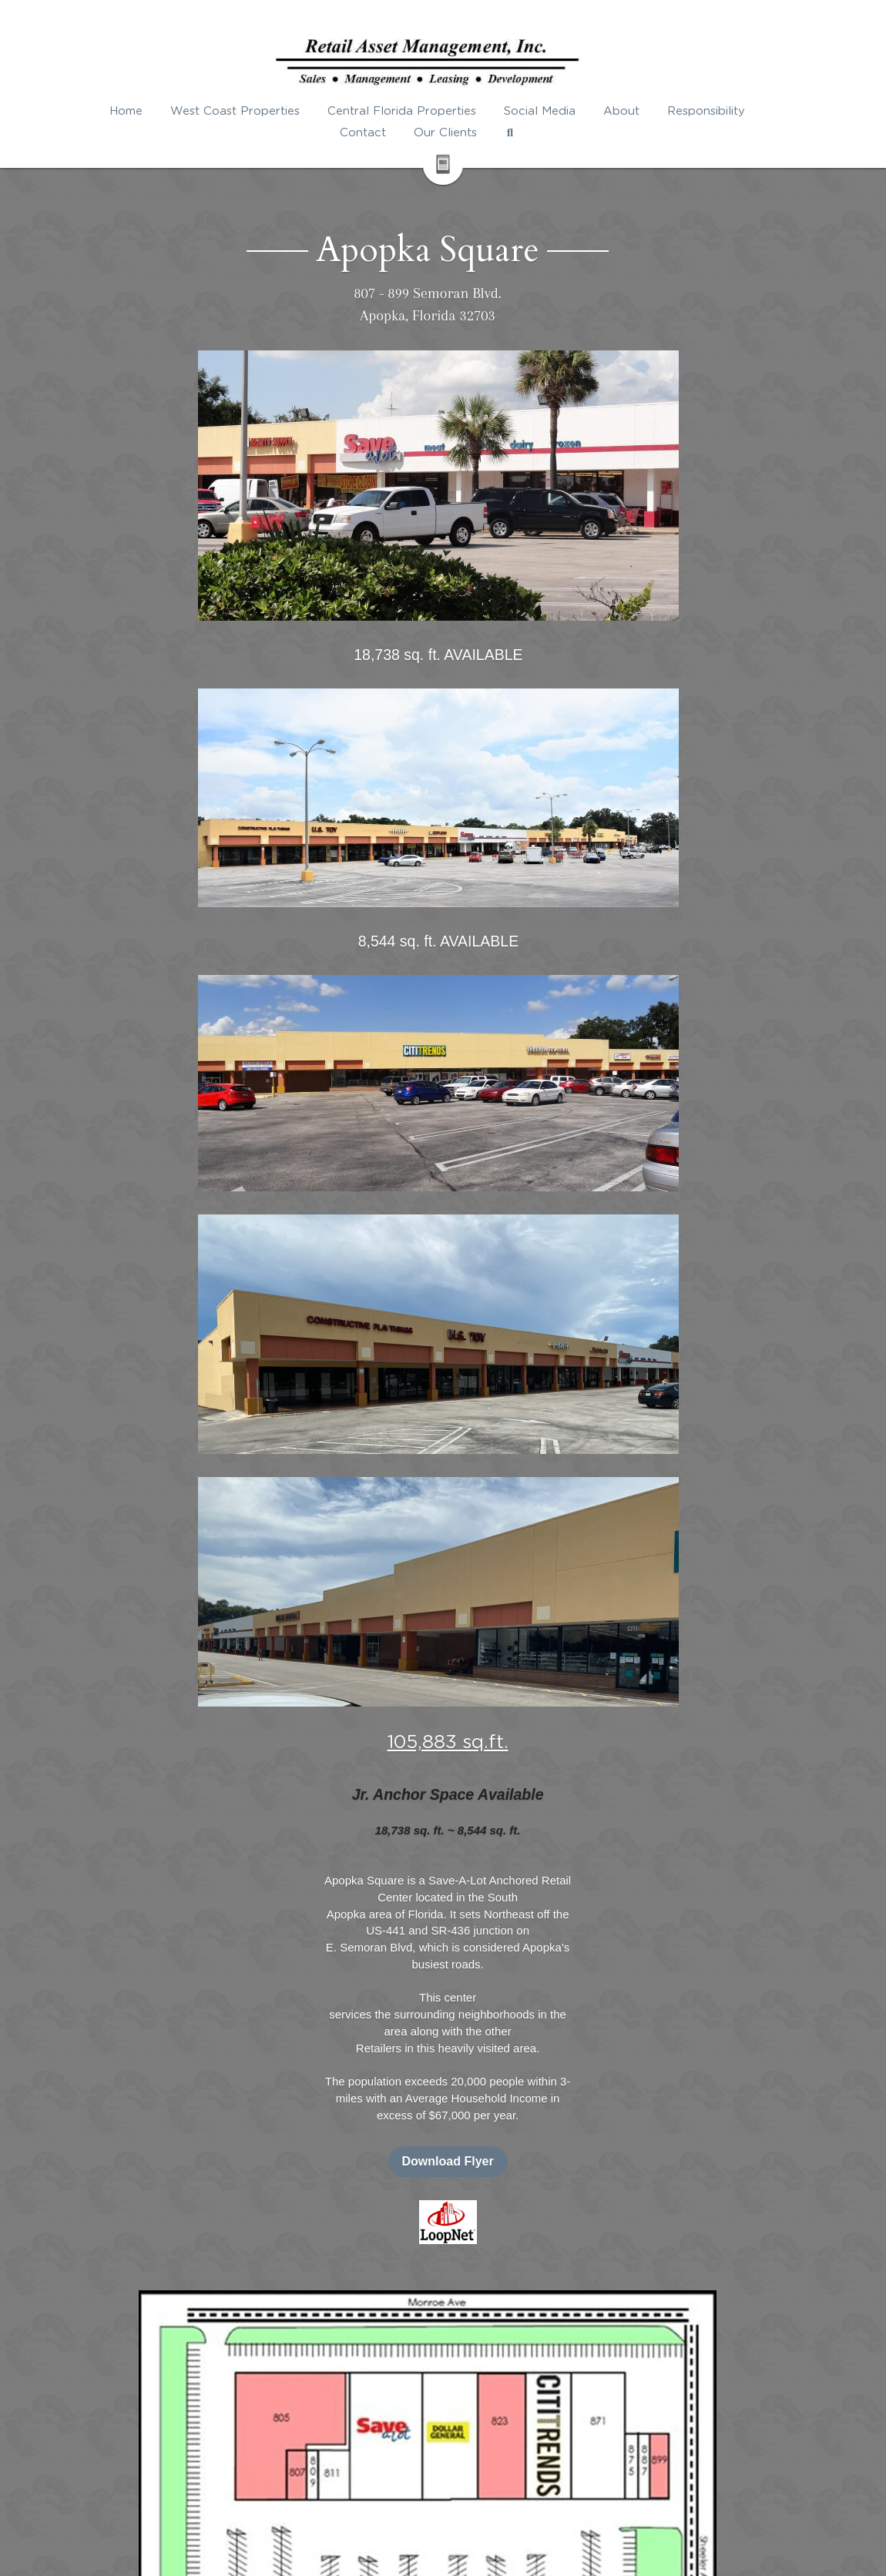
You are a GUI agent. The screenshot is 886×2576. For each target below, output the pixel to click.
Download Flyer (691, 782)
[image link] (691, 842)
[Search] (525, 133)
